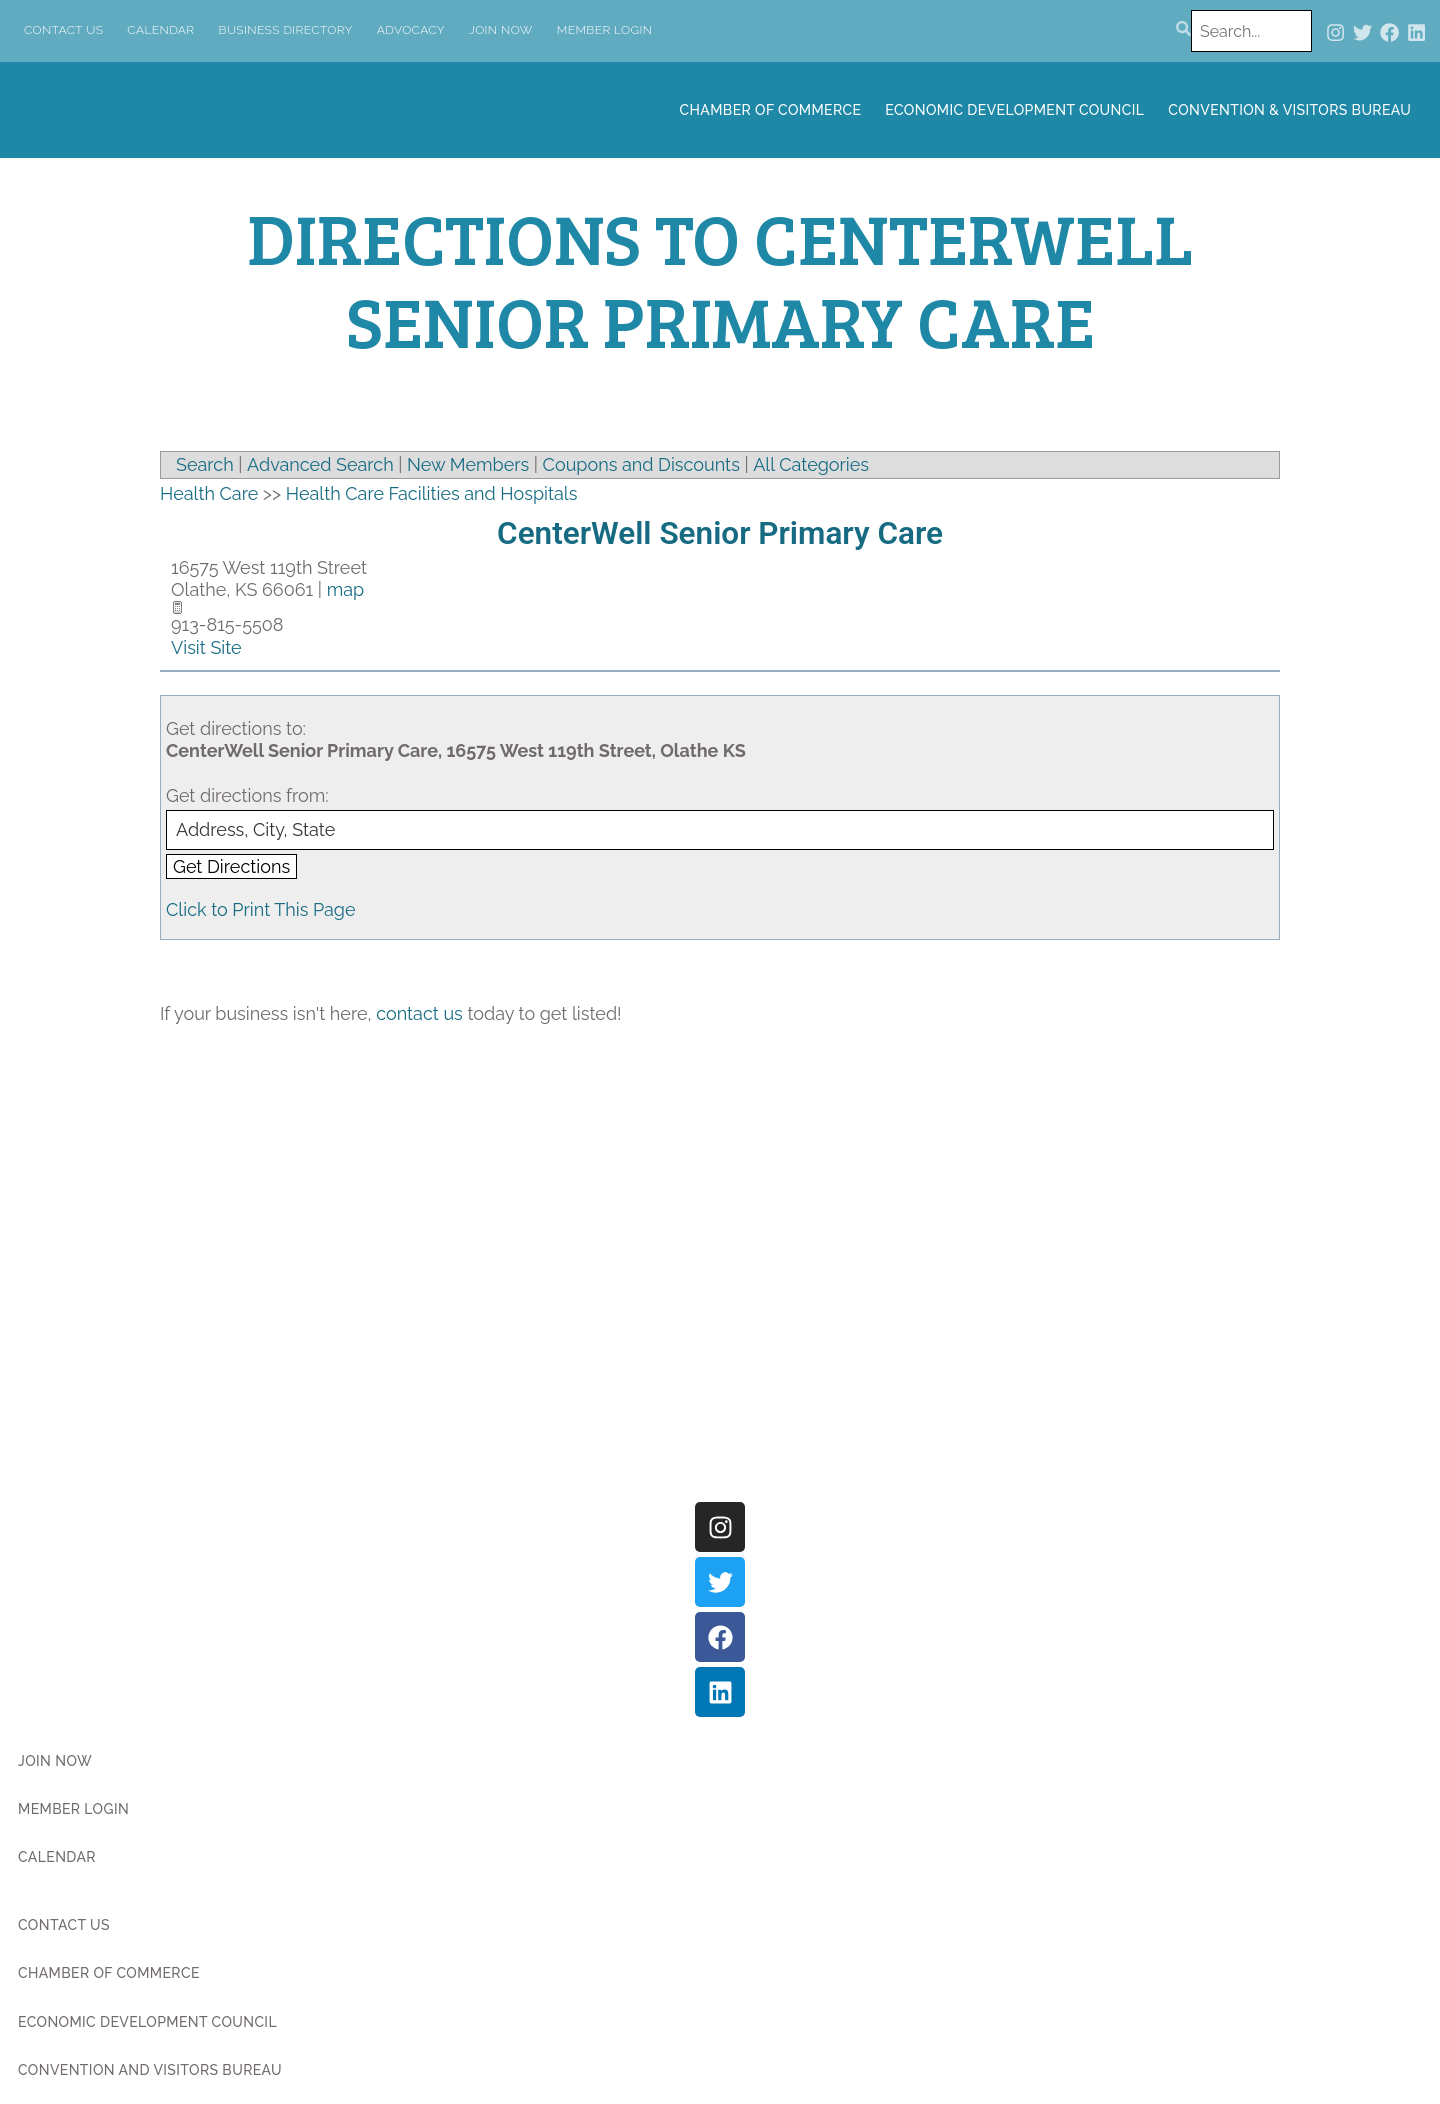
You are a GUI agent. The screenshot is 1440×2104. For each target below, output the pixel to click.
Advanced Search (320, 464)
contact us (419, 1013)
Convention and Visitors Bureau (150, 2070)
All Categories (811, 464)
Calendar (160, 30)
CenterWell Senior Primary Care (720, 533)
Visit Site (206, 647)
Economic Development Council (1014, 110)
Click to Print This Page (261, 909)
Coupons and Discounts (641, 464)
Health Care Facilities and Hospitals (432, 493)
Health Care (209, 493)
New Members (468, 464)
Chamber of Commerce (771, 110)
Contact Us (63, 30)
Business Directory (286, 30)
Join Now (501, 30)
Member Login (605, 30)
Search (205, 464)
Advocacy (411, 30)
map (345, 589)
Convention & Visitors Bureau (1289, 110)
